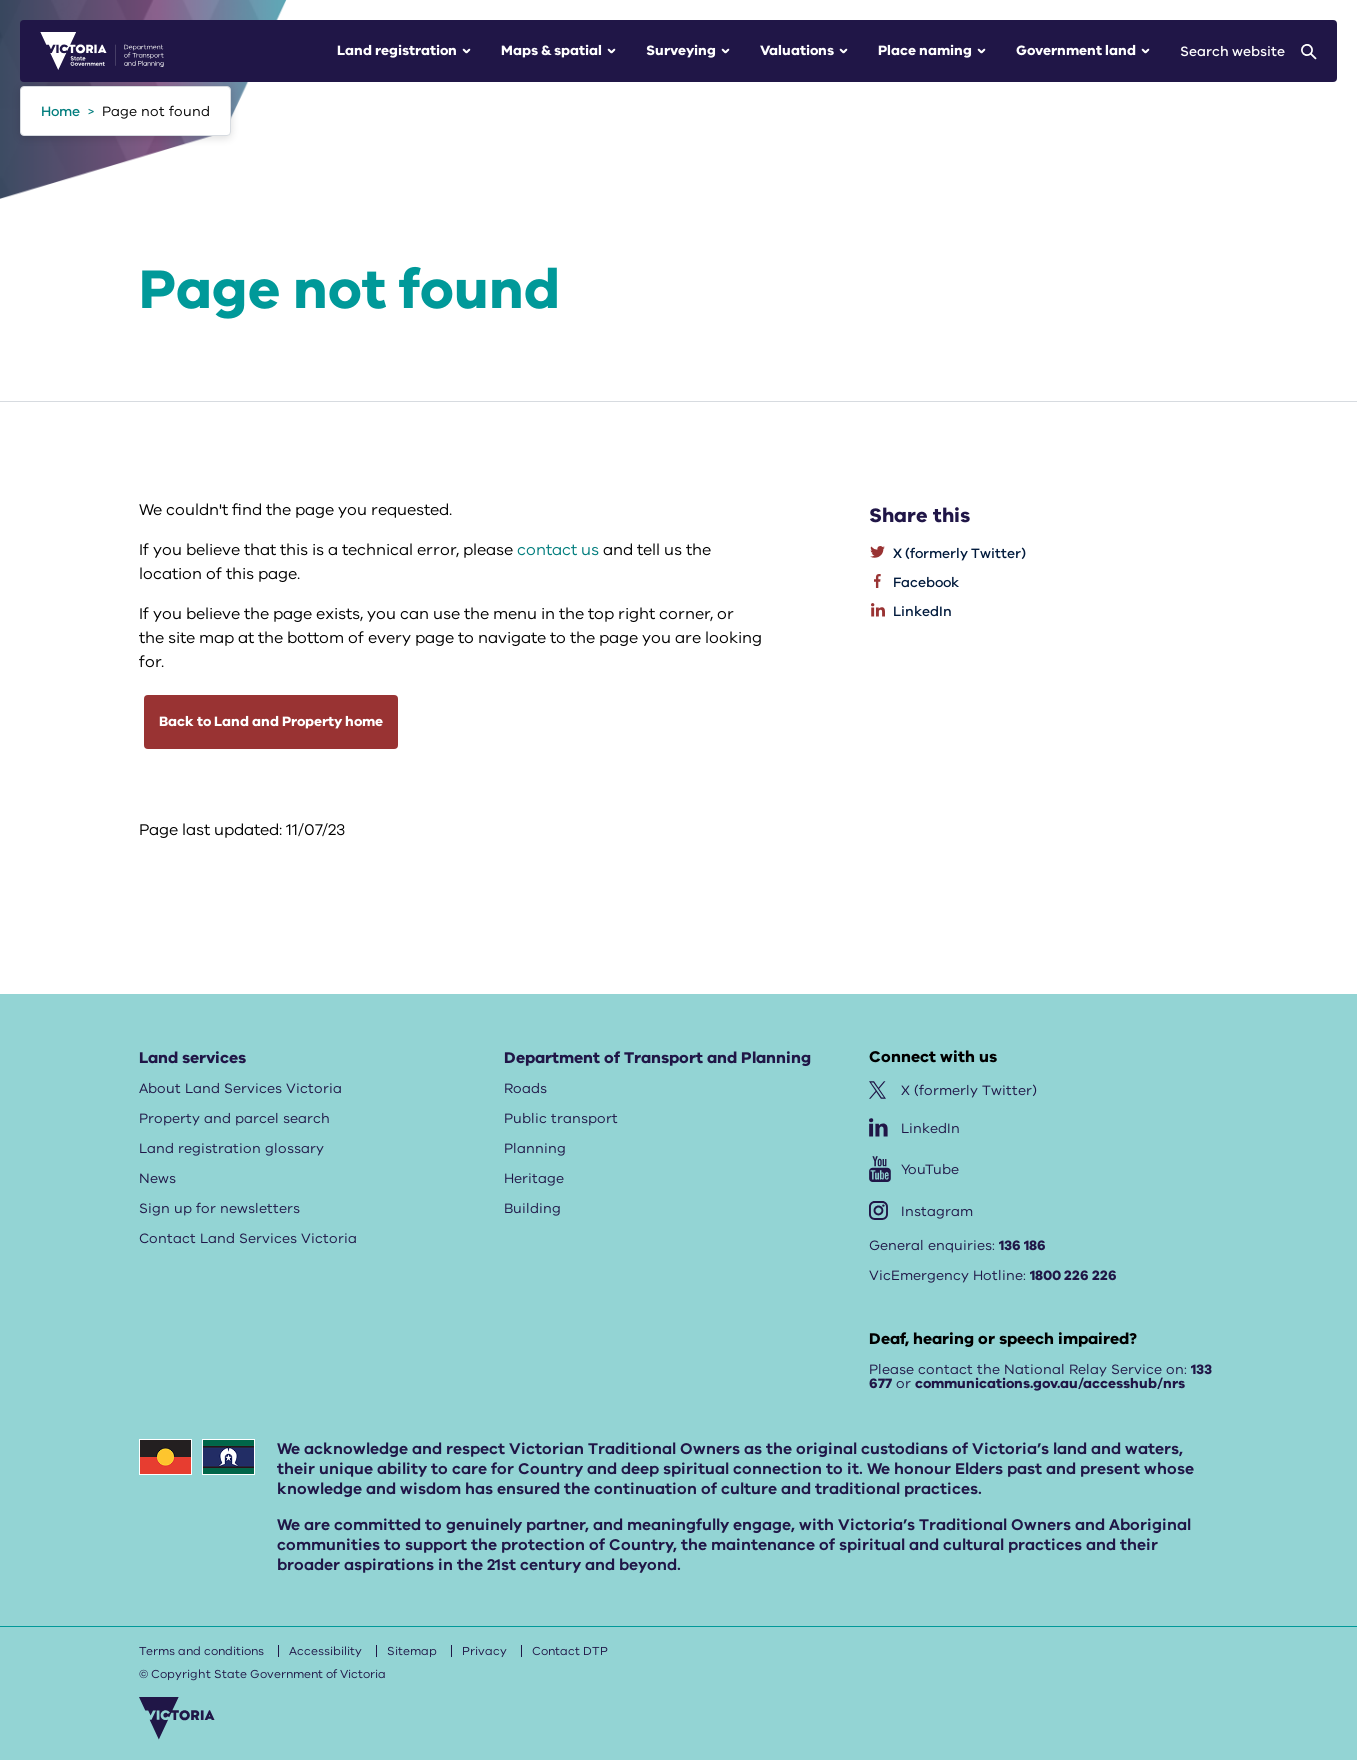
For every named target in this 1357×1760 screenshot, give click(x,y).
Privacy (484, 1651)
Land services (192, 1058)
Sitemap (412, 1651)
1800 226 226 (1073, 1275)
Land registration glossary (231, 1148)
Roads (525, 1088)
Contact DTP (570, 1651)
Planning (535, 1148)
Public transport (561, 1118)
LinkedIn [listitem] (922, 611)
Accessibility (325, 1651)
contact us (558, 550)
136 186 (1022, 1245)
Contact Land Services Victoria (248, 1238)
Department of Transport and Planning (657, 1058)
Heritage (534, 1178)
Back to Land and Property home (271, 721)
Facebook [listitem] (926, 582)
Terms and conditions (201, 1651)
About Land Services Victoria (240, 1088)
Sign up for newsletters (219, 1208)
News (157, 1178)
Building (532, 1208)
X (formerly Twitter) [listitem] (959, 553)
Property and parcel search (234, 1118)
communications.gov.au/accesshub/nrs (1050, 1383)
